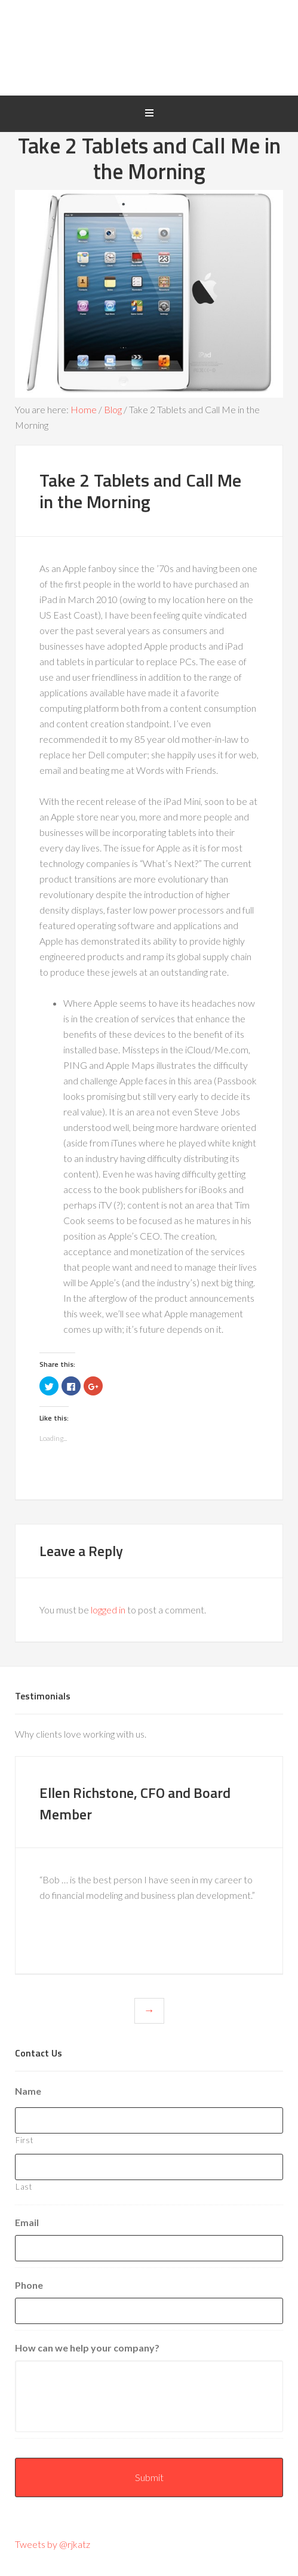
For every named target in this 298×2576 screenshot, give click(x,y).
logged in (108, 1609)
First (24, 2140)
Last (24, 2186)
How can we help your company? (87, 2347)
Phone (29, 2285)
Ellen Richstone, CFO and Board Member (133, 1802)
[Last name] (149, 2167)
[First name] (149, 2120)
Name (28, 2091)
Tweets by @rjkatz (52, 2544)
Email (27, 2222)
